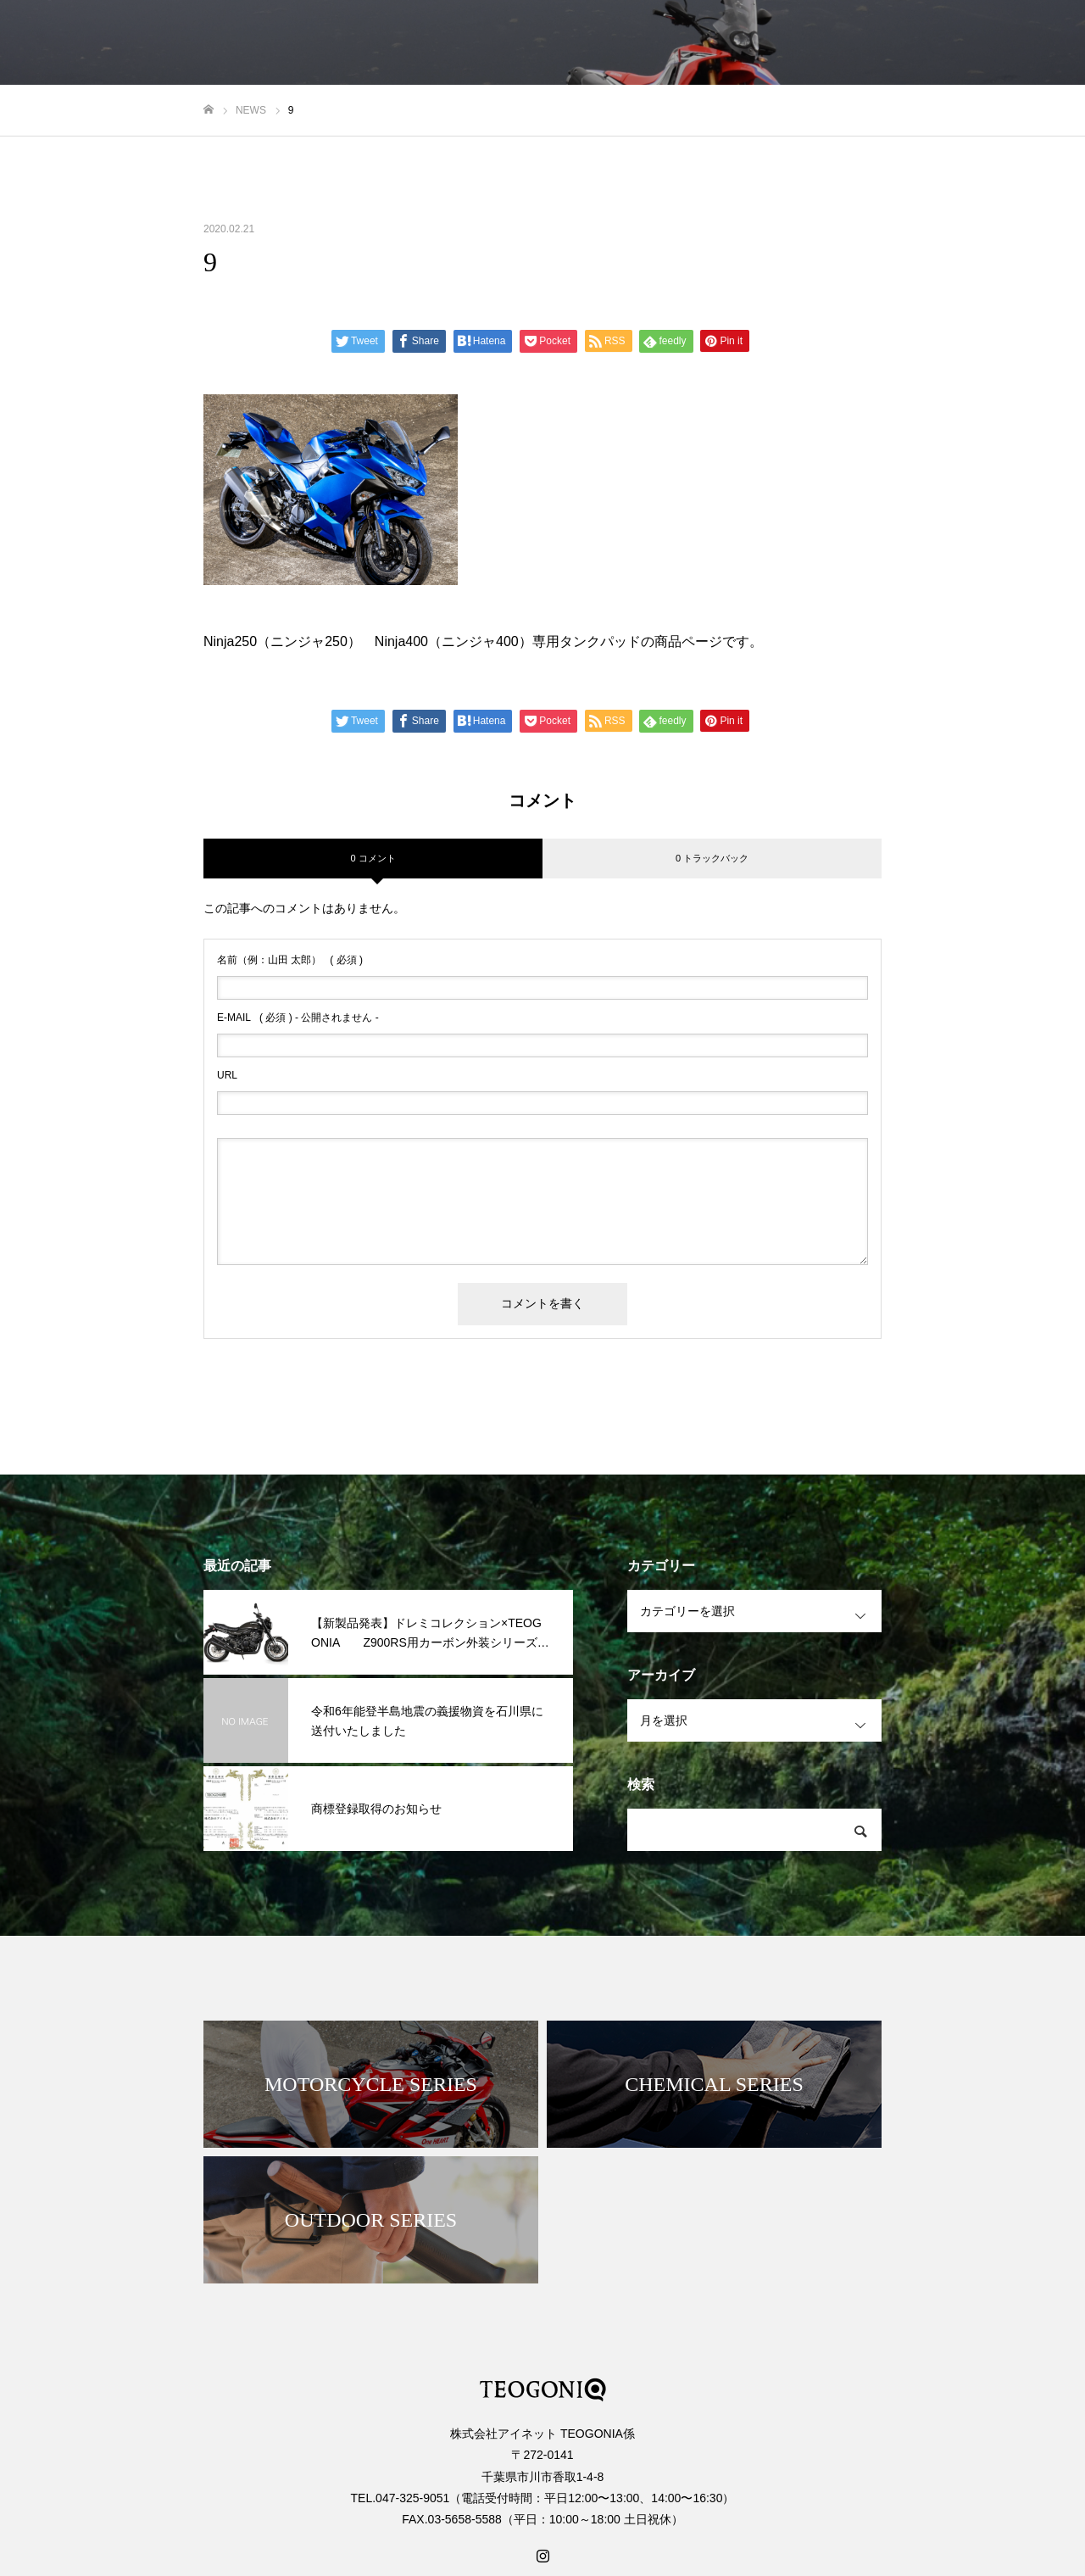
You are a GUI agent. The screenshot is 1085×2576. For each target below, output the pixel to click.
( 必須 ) (290, 960)
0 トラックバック (712, 858)
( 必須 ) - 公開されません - (298, 1017)
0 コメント (372, 858)
